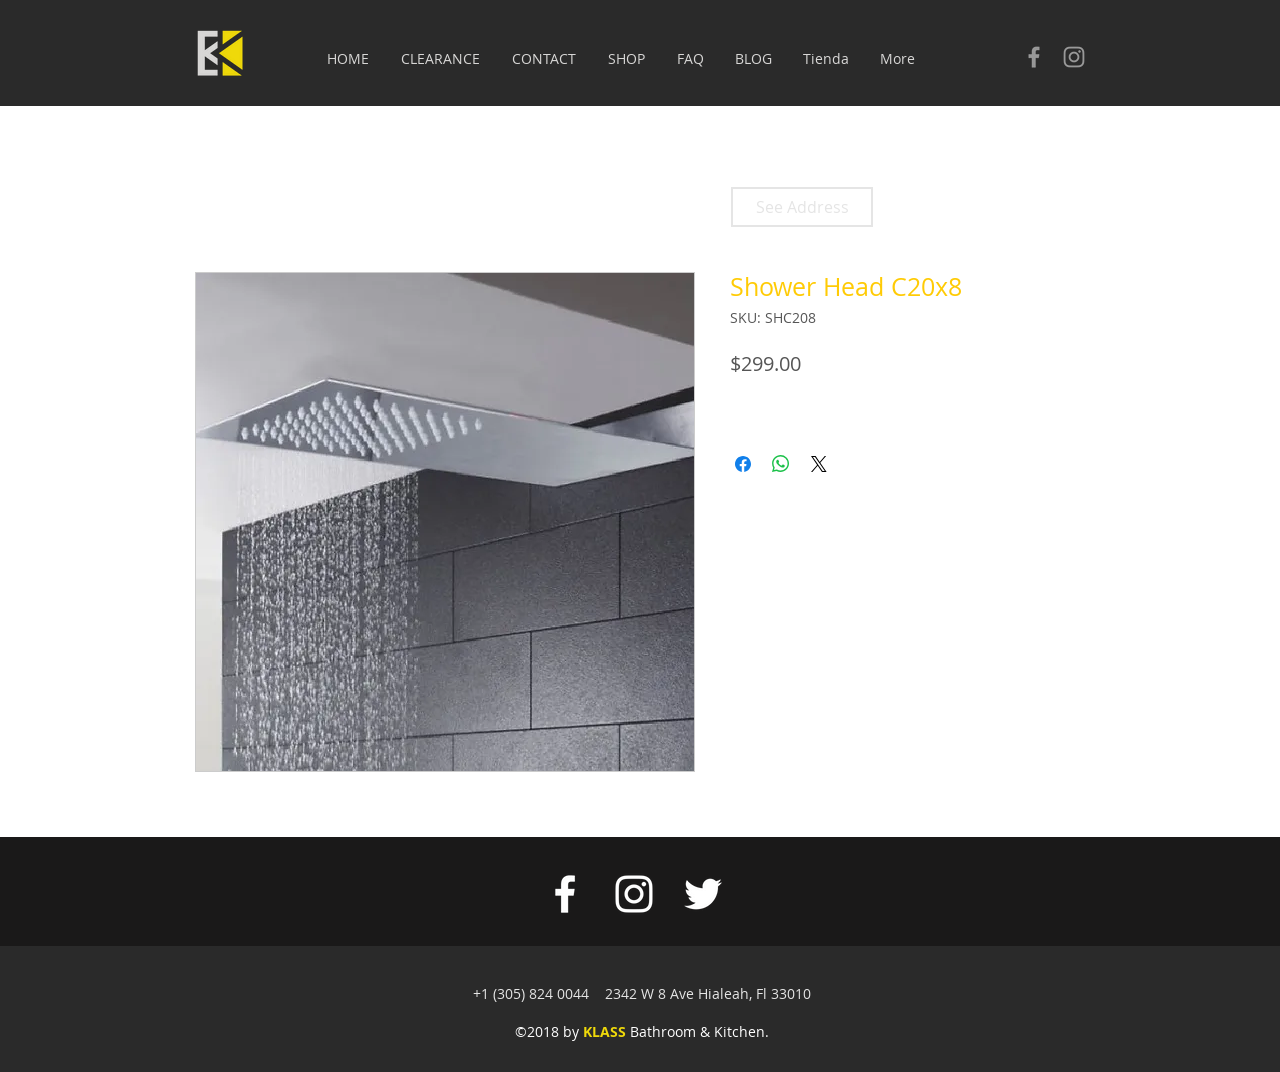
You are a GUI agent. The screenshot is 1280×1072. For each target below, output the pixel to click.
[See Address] (802, 207)
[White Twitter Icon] (703, 894)
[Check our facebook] (1034, 57)
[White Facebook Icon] (565, 894)
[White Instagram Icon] (634, 894)
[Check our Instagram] (1074, 57)
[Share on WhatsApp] (781, 464)
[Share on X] (819, 464)
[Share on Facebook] (743, 464)
